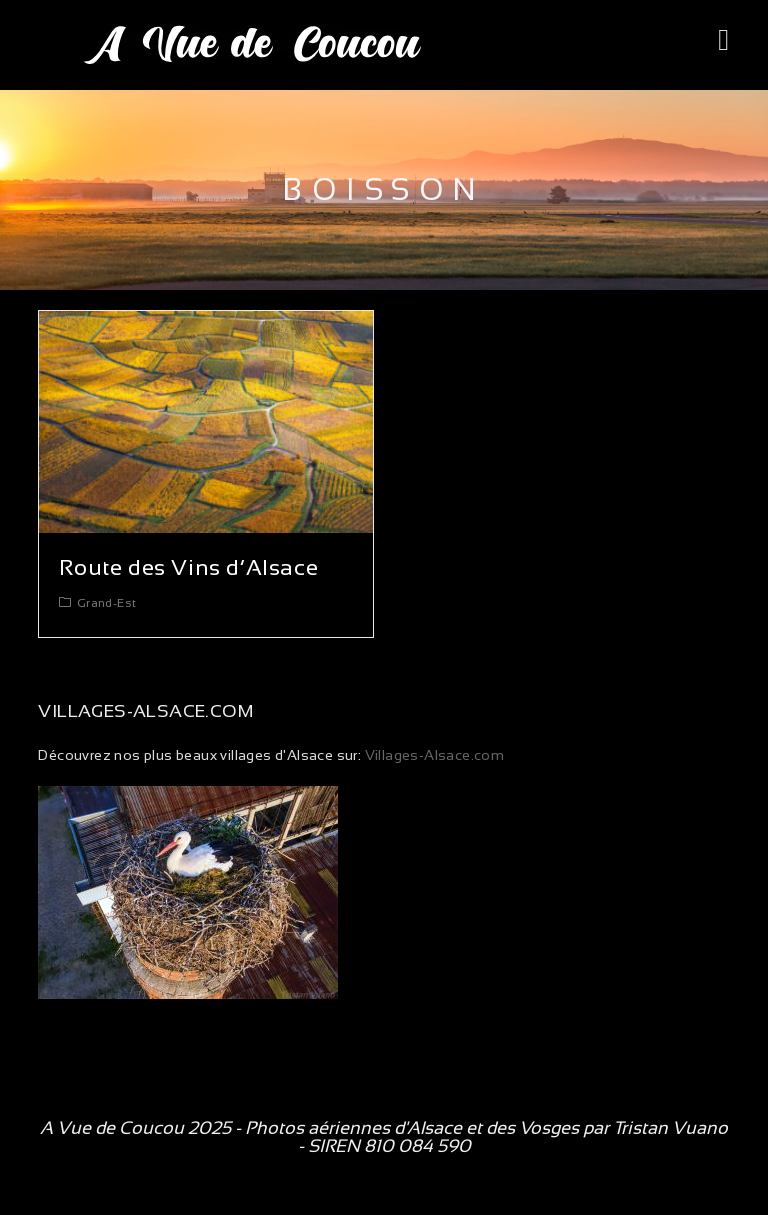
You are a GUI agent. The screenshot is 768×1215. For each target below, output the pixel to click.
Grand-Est (107, 603)
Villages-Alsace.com (432, 755)
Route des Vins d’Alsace (188, 567)
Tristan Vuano (670, 1128)
